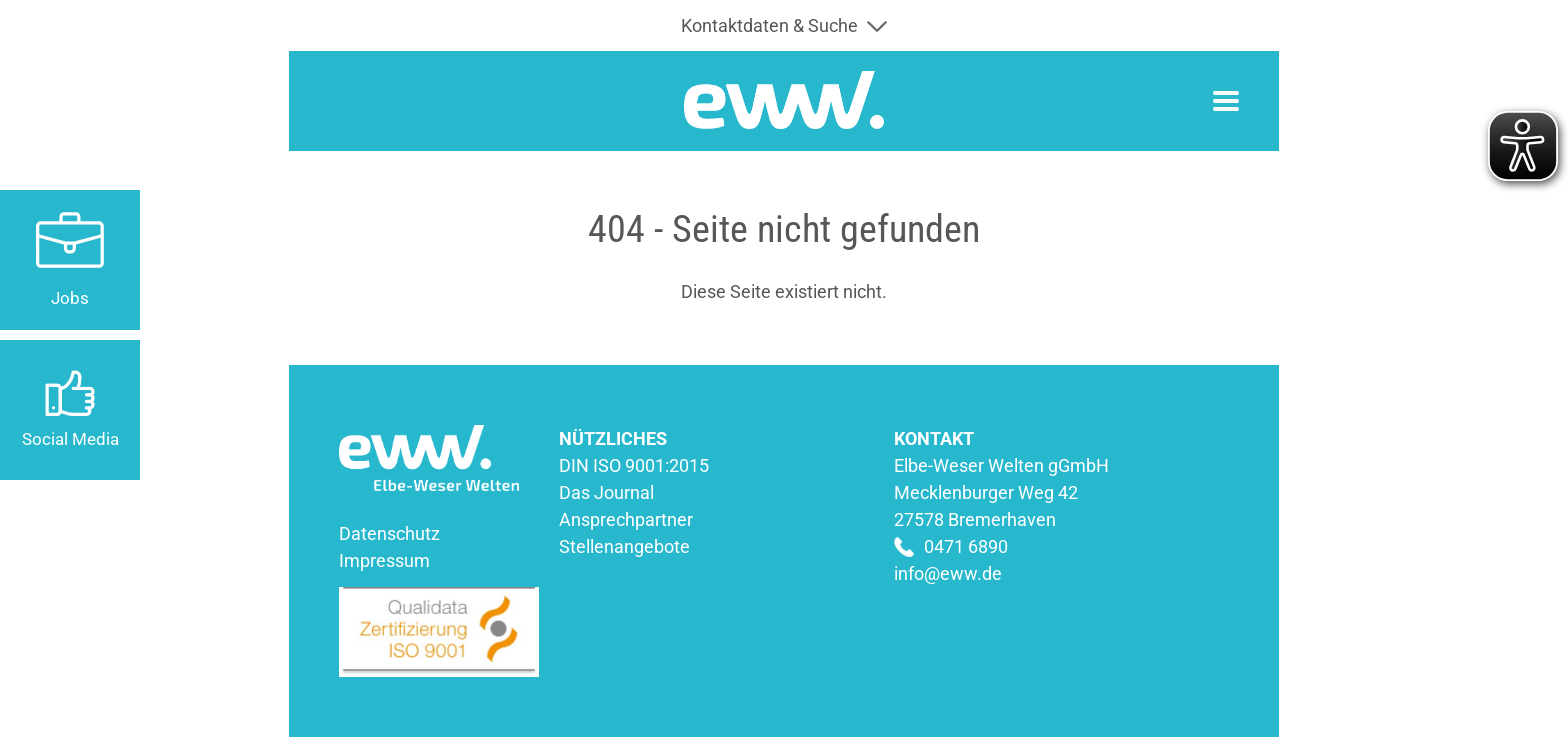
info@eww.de (948, 573)
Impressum (384, 560)
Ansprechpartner (626, 519)
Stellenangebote (624, 546)
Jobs (70, 298)
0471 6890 (966, 546)
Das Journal (606, 492)
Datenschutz (389, 533)
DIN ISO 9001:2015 (634, 465)
